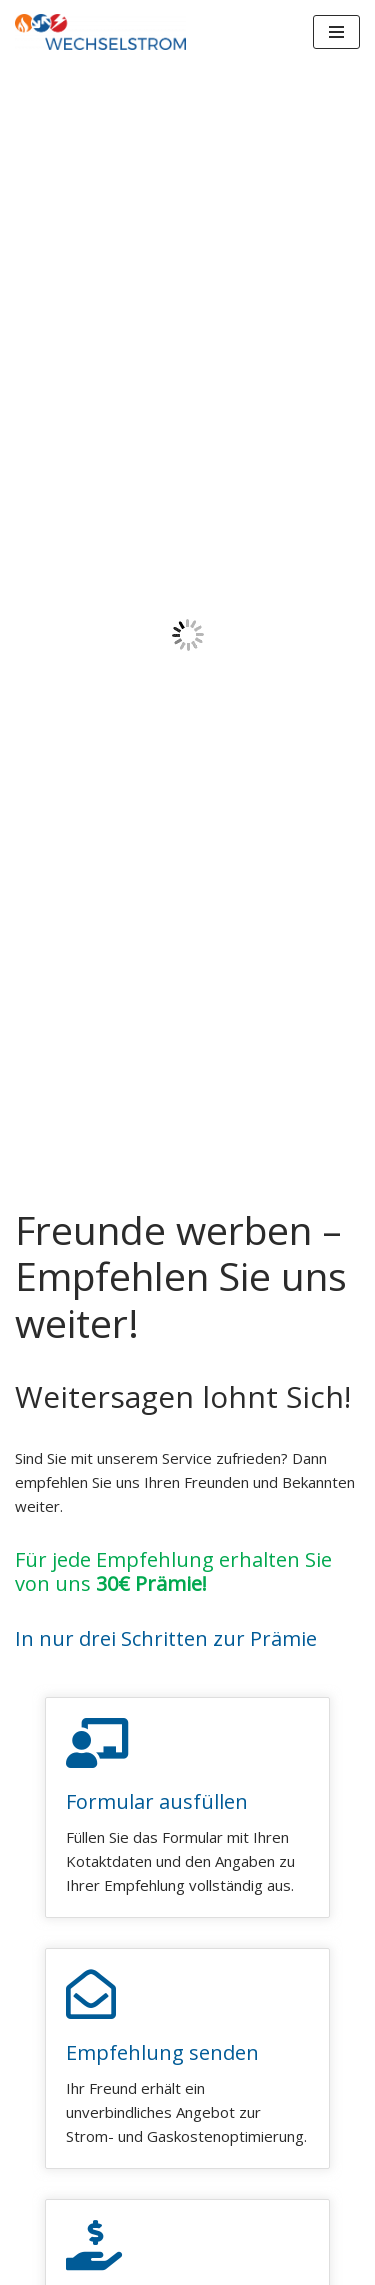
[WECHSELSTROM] (100, 32)
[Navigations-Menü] (336, 32)
